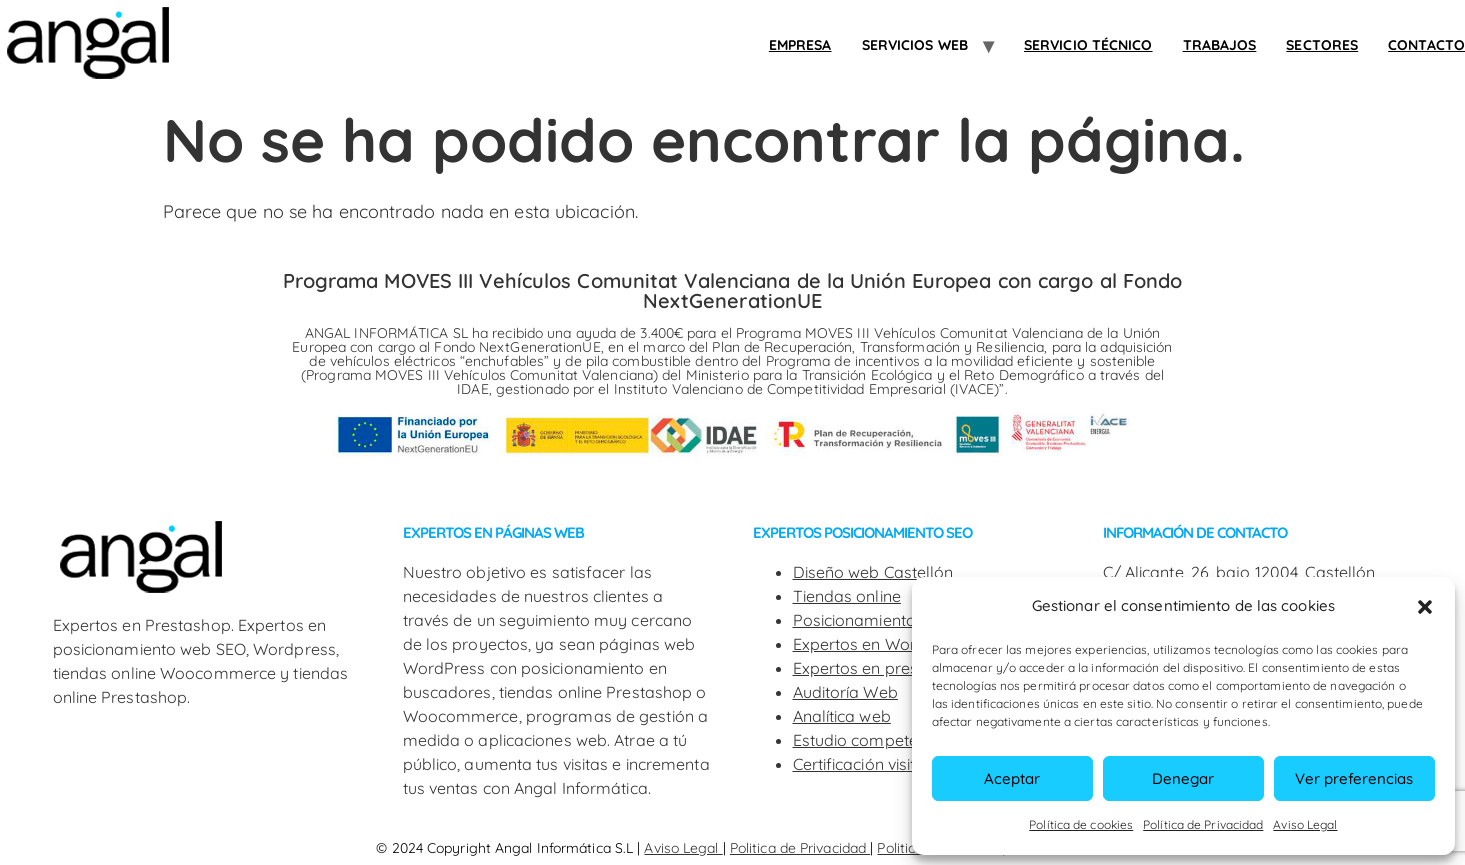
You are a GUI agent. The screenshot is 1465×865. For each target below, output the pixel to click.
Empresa (800, 45)
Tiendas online (847, 596)
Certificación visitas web (881, 764)
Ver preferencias (1354, 778)
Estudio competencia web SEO (906, 740)
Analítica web (842, 716)
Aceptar (1012, 778)
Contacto (1426, 45)
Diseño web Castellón (873, 572)
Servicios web (915, 45)
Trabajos (1220, 45)
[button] (1425, 607)
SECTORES (1322, 45)
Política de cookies (1081, 824)
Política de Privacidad (1203, 824)
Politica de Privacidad (800, 848)
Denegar (1183, 778)
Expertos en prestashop (882, 668)
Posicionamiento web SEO (889, 620)
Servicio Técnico (1088, 45)
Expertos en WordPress (880, 644)
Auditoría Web (845, 692)
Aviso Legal (1305, 824)
